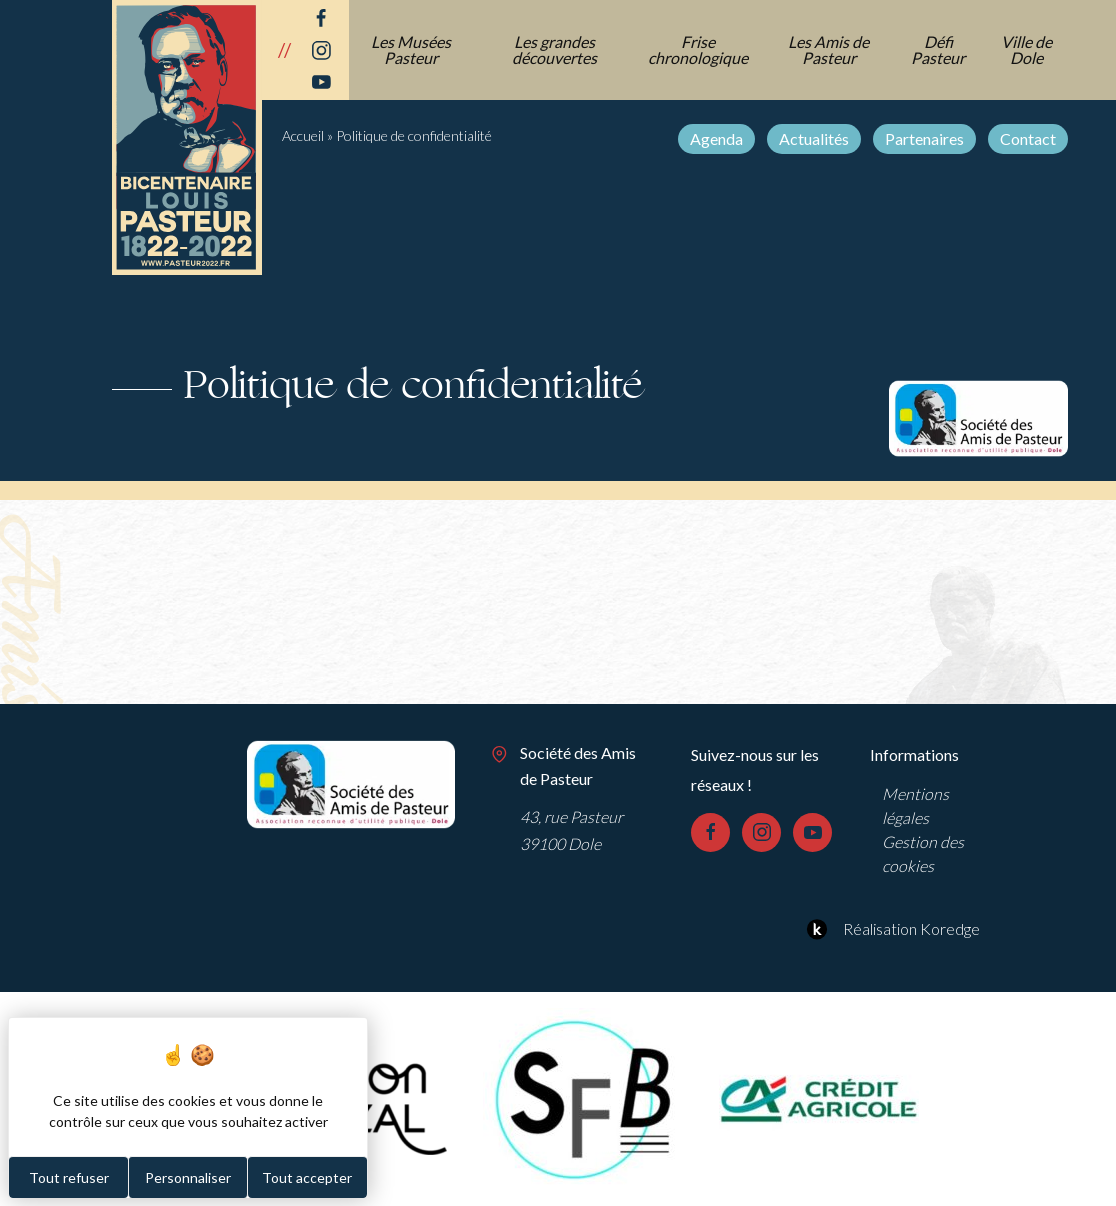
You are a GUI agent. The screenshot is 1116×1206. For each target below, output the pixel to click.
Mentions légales (915, 805)
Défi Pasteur (938, 49)
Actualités (814, 138)
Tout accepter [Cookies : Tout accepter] (307, 1177)
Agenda (716, 138)
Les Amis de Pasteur (828, 49)
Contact (1028, 138)
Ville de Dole (1026, 49)
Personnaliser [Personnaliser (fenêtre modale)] (188, 1177)
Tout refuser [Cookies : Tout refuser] (69, 1177)
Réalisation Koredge (890, 929)
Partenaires (924, 138)
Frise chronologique (698, 49)
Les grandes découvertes (554, 49)
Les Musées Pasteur (411, 49)
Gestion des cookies (923, 853)
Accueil (303, 135)
